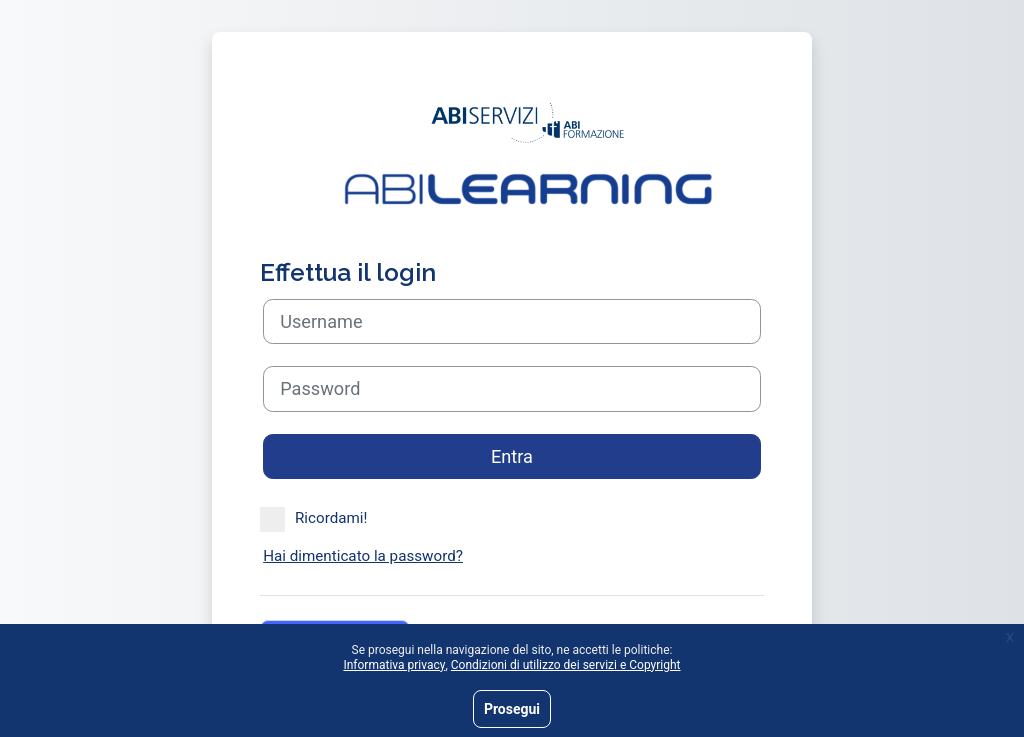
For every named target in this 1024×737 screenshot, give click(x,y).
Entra (512, 456)
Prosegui (512, 709)
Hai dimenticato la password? (363, 556)
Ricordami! (313, 518)
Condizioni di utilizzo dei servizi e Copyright (566, 665)
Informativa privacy (394, 665)
